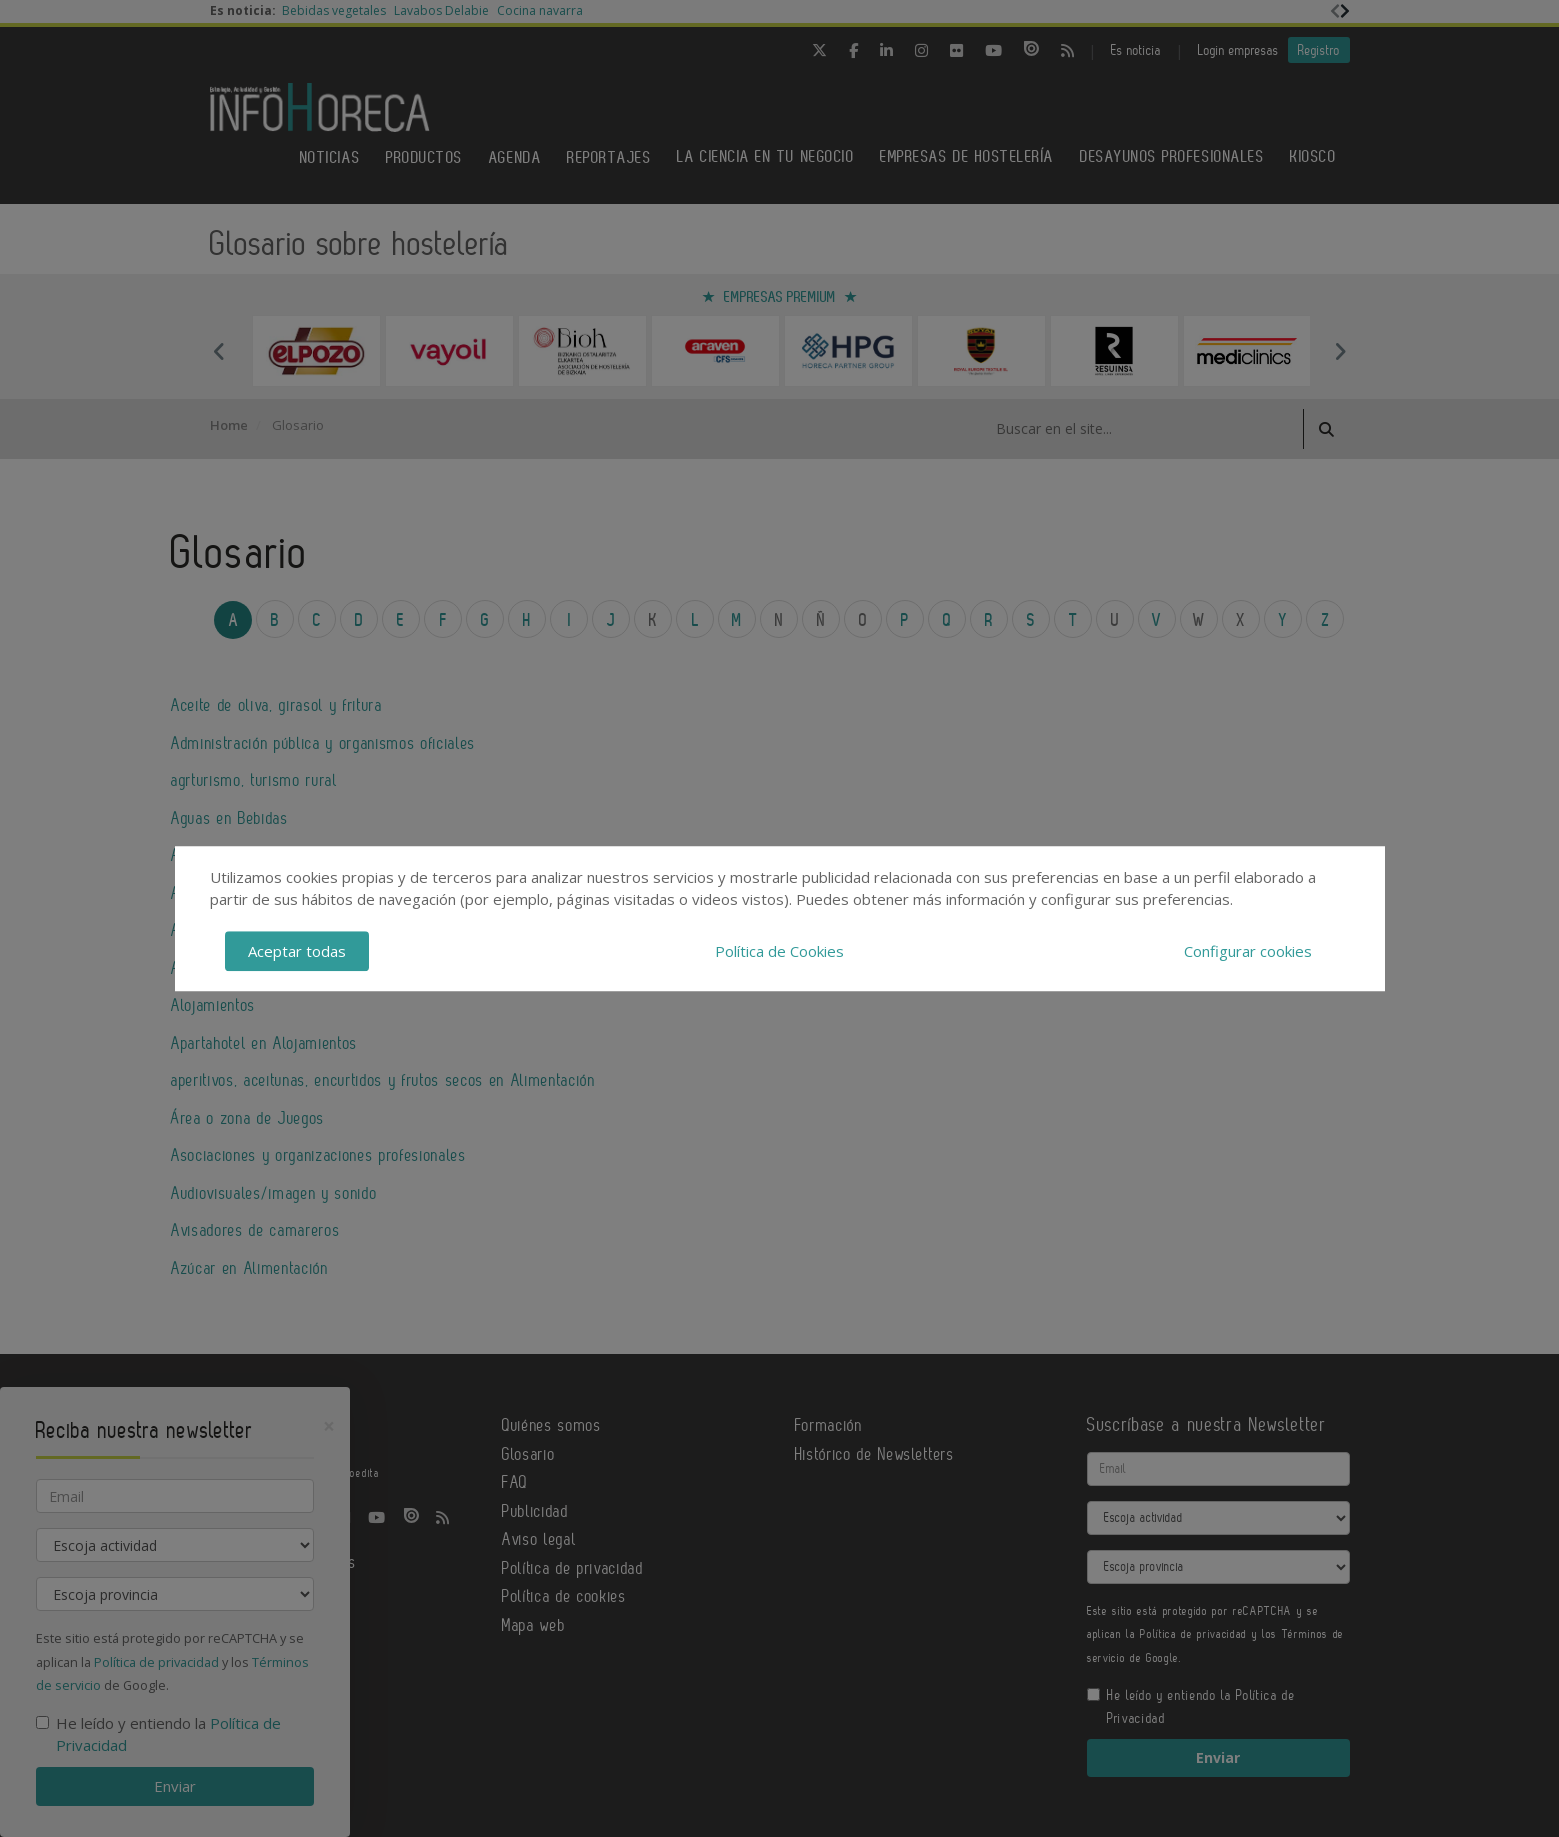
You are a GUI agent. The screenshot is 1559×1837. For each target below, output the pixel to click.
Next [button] (1340, 351)
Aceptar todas (297, 951)
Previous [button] (220, 351)
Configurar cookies (1248, 951)
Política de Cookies (779, 951)
